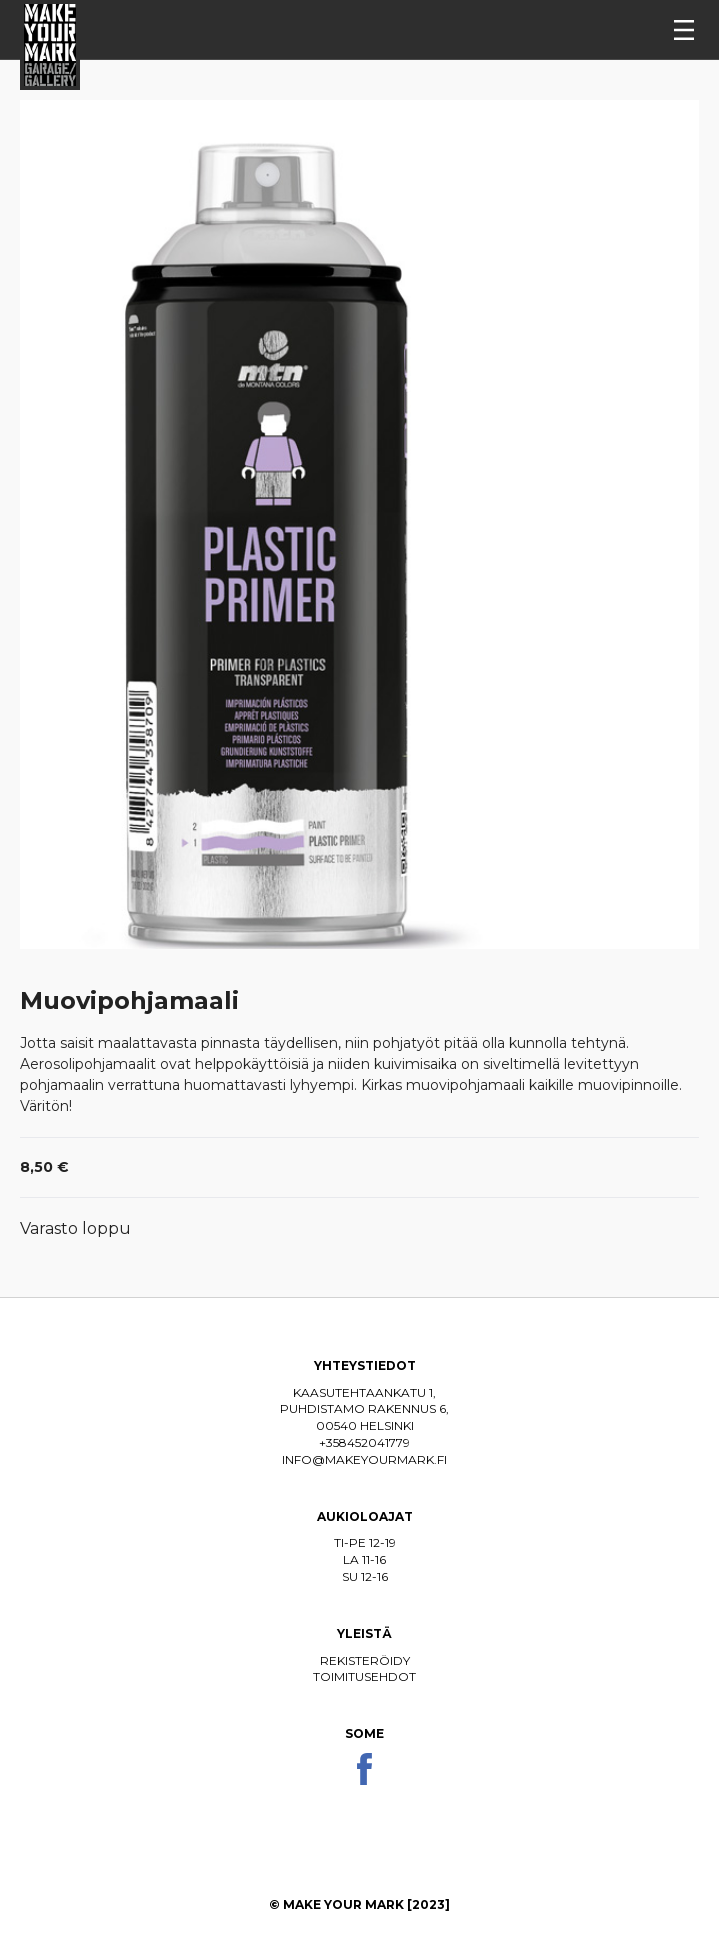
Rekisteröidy (365, 1660)
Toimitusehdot (364, 1676)
